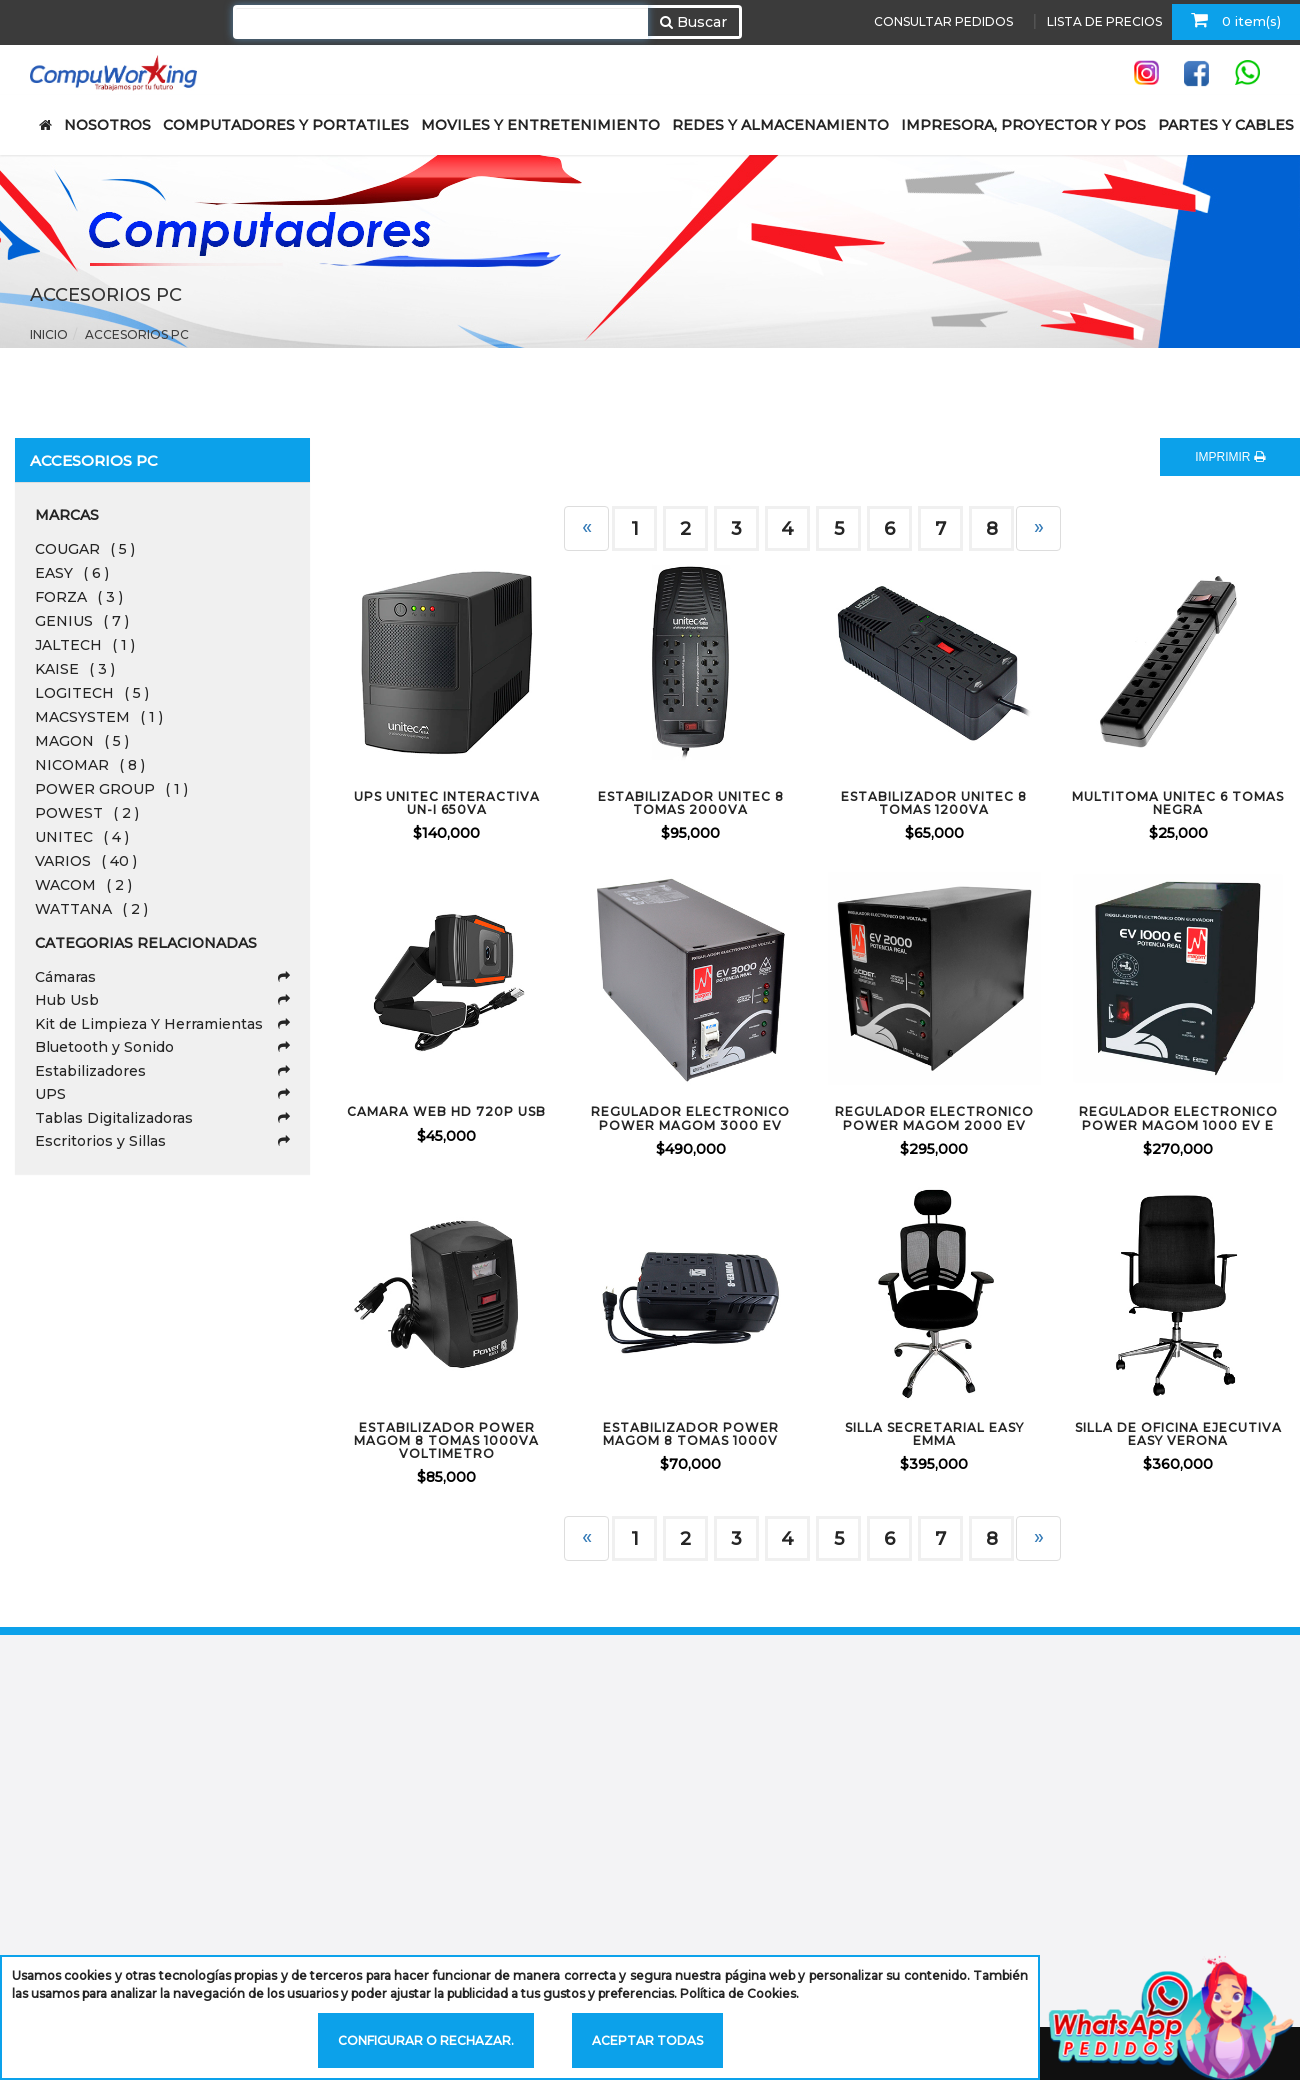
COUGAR (85, 549)
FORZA (79, 597)
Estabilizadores (162, 1071)
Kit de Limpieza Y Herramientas (162, 1024)
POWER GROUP (111, 789)
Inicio (49, 334)
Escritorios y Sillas (162, 1141)
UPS (162, 1094)
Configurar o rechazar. (426, 2040)
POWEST (87, 813)
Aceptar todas (647, 2040)
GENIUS (82, 621)
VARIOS (86, 861)
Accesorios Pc (137, 334)
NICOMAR (90, 765)
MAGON (82, 741)
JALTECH (85, 645)
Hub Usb (162, 1000)
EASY (72, 573)
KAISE (75, 669)
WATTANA (91, 909)
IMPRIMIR (1230, 457)
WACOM (83, 885)
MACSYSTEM (99, 717)
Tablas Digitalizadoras (162, 1118)
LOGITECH (92, 693)
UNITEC (82, 837)
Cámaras (162, 977)
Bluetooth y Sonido (162, 1047)
